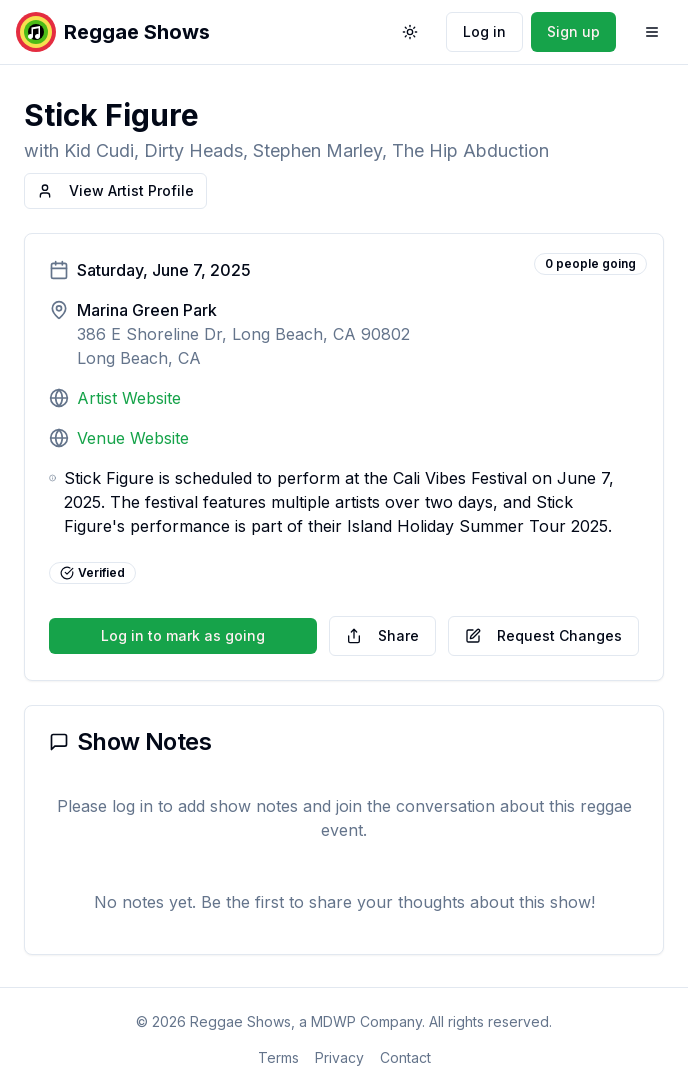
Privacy (339, 1057)
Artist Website (129, 398)
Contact (405, 1057)
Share (382, 635)
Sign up (573, 31)
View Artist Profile (115, 190)
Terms (278, 1057)
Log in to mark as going (183, 635)
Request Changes (543, 635)
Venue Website (133, 438)
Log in (484, 31)
